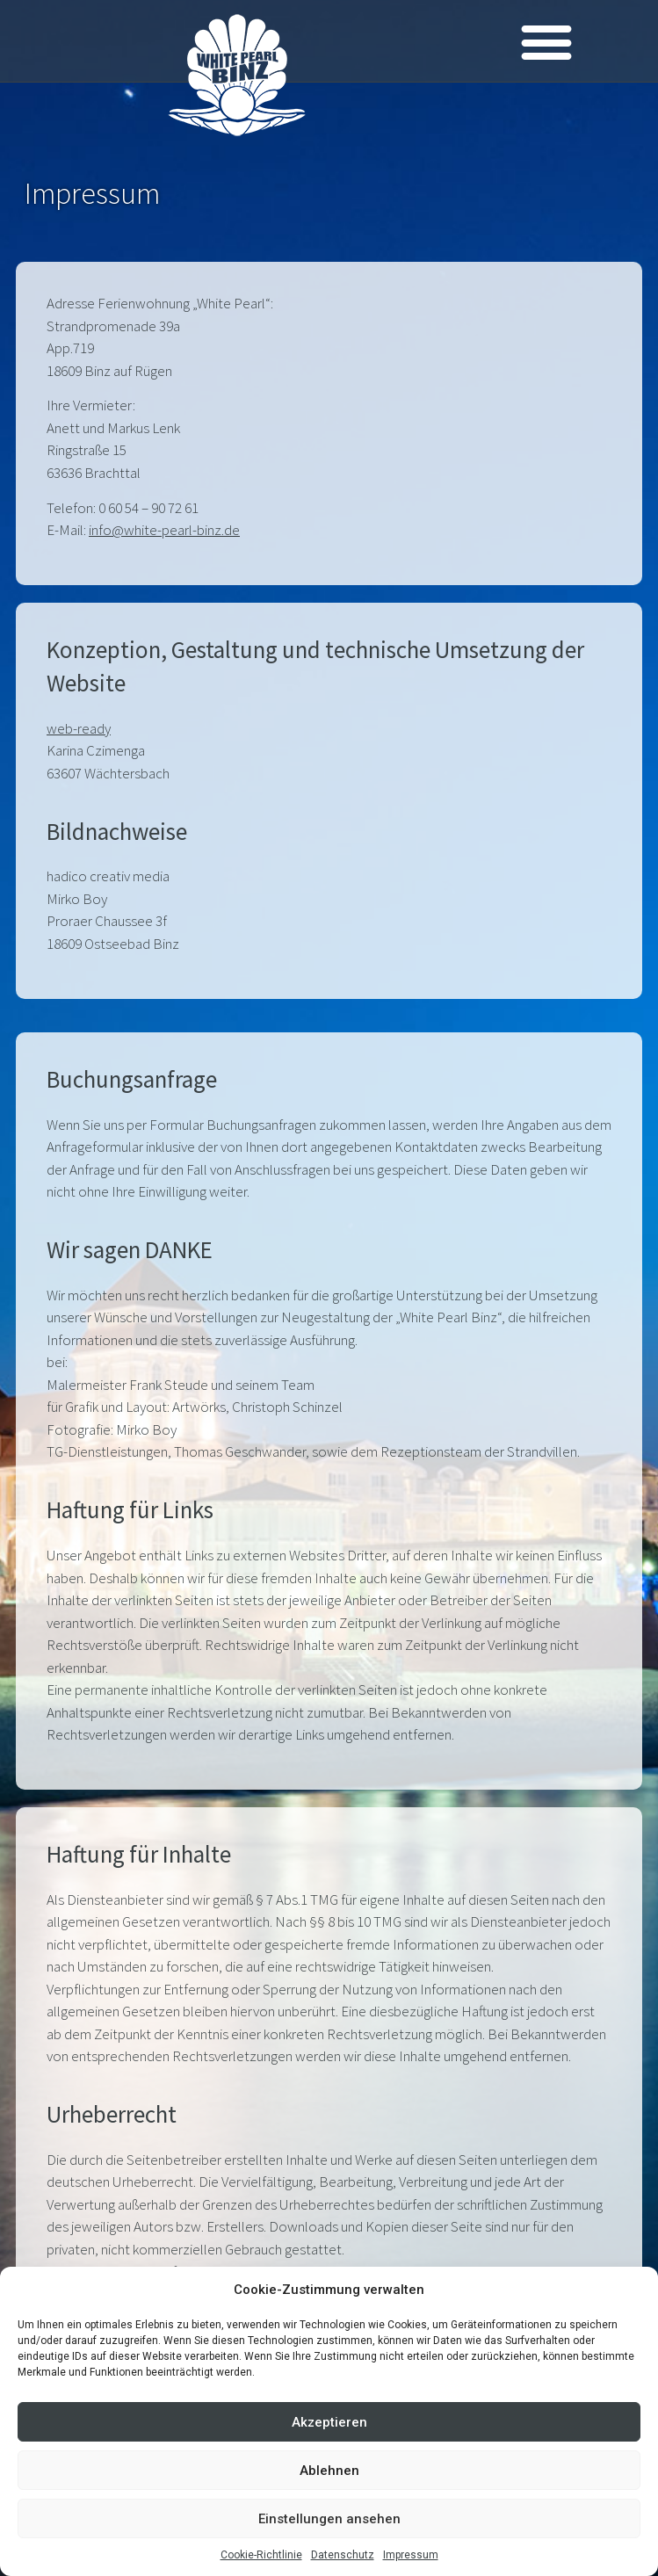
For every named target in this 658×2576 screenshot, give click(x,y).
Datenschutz (342, 2555)
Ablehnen (329, 2470)
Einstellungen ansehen (329, 2519)
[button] (546, 41)
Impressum (410, 2555)
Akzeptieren (329, 2422)
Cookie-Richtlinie (261, 2555)
